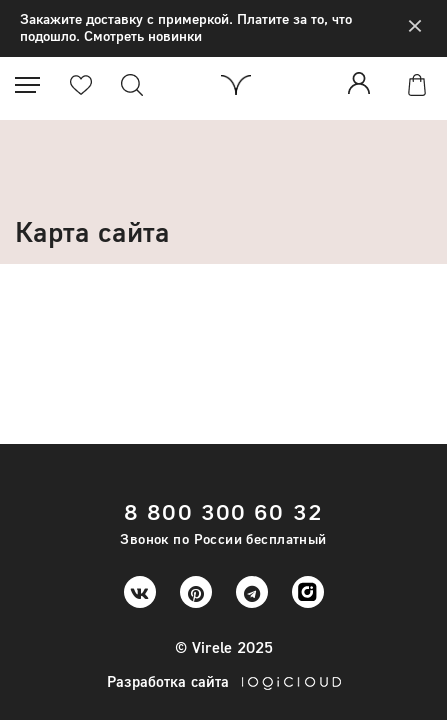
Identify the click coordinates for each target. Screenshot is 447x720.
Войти (363, 83)
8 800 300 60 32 (223, 511)
